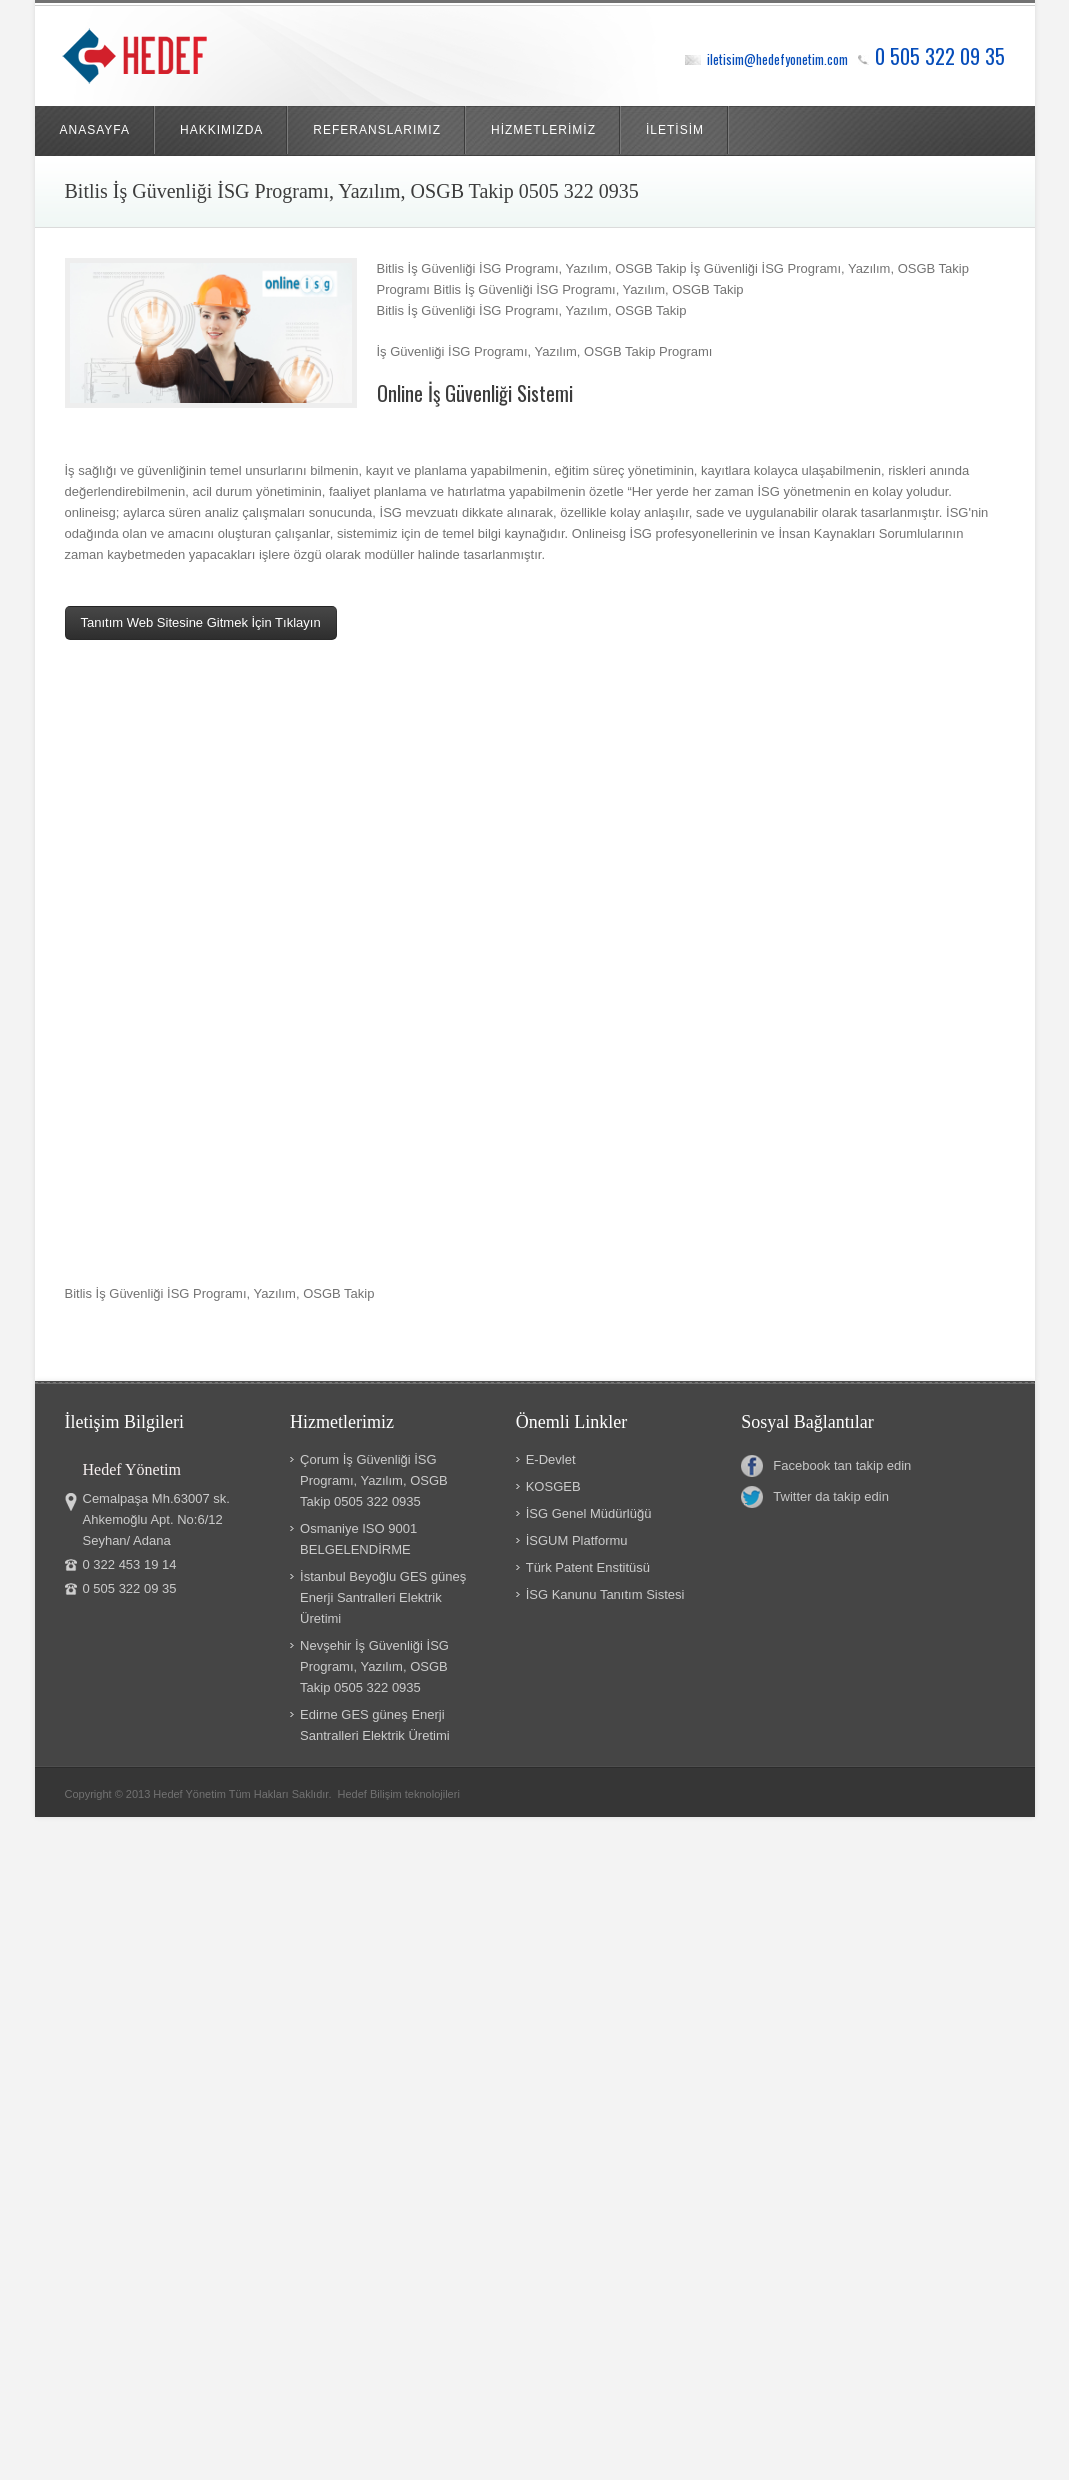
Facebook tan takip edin (826, 1466)
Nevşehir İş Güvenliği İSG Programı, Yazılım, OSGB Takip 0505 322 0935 (374, 1666)
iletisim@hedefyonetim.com (777, 59)
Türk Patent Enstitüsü (588, 1567)
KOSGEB (553, 1486)
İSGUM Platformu (577, 1540)
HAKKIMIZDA (221, 130)
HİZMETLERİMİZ (543, 130)
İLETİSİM (675, 130)
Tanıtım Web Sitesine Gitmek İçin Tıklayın (201, 622)
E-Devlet (551, 1459)
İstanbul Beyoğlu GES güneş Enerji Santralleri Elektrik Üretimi (383, 1597)
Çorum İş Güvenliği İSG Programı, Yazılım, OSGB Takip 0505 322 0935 (374, 1480)
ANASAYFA (95, 130)
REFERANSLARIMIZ (377, 130)
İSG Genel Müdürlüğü (589, 1513)
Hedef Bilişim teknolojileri (399, 1794)
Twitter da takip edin (815, 1497)
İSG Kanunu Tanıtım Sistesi (605, 1594)
